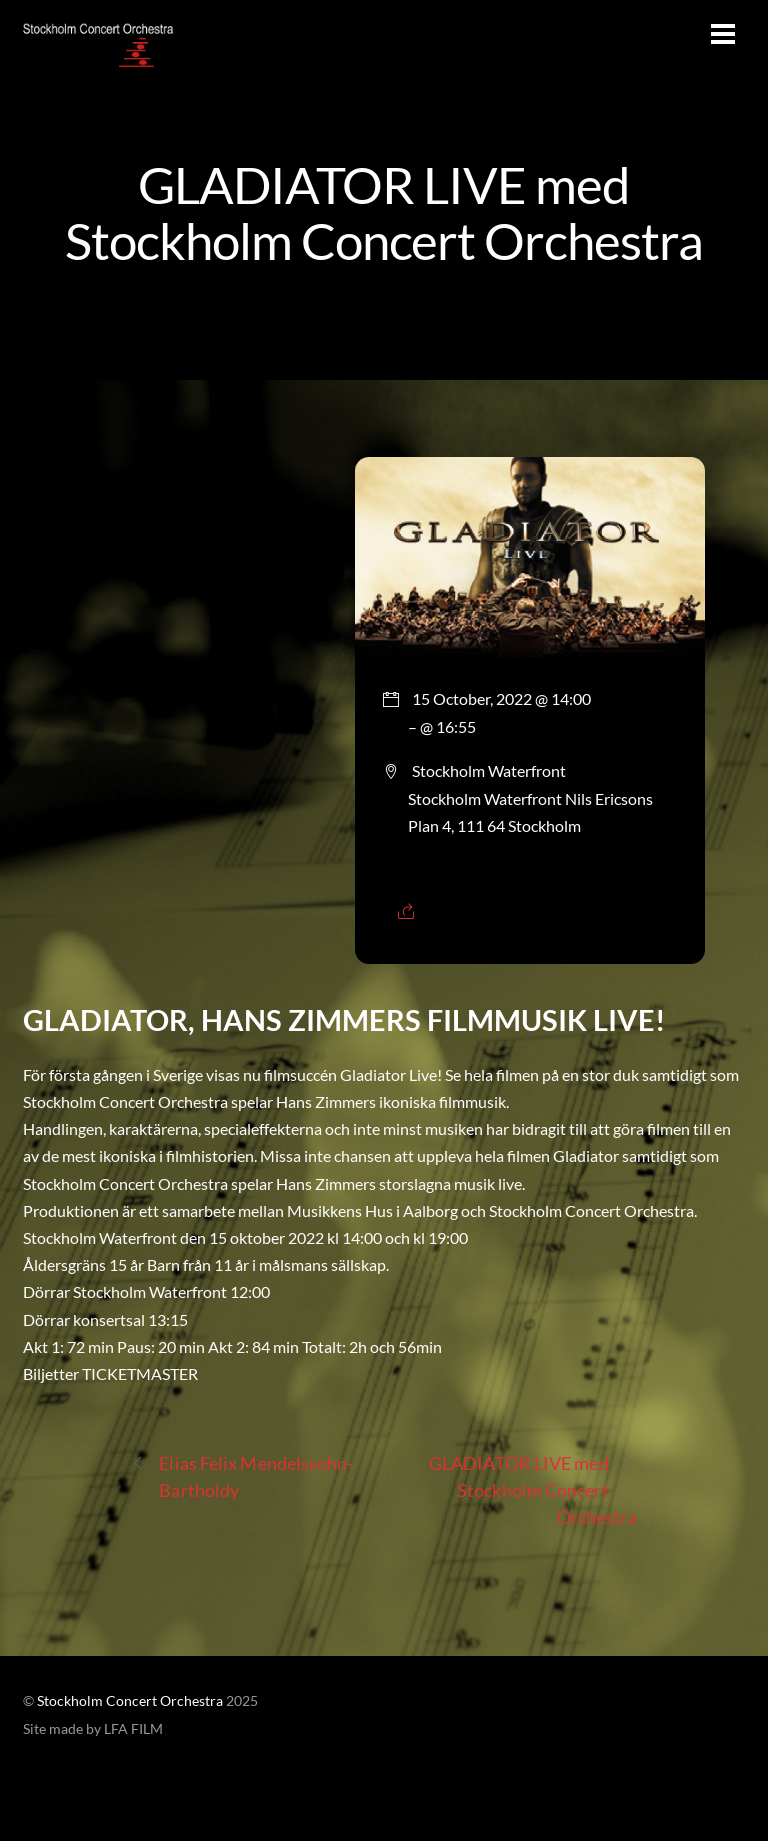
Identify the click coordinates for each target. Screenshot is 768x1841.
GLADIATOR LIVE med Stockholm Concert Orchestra (384, 212)
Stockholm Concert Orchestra (130, 1701)
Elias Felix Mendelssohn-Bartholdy (242, 1475)
